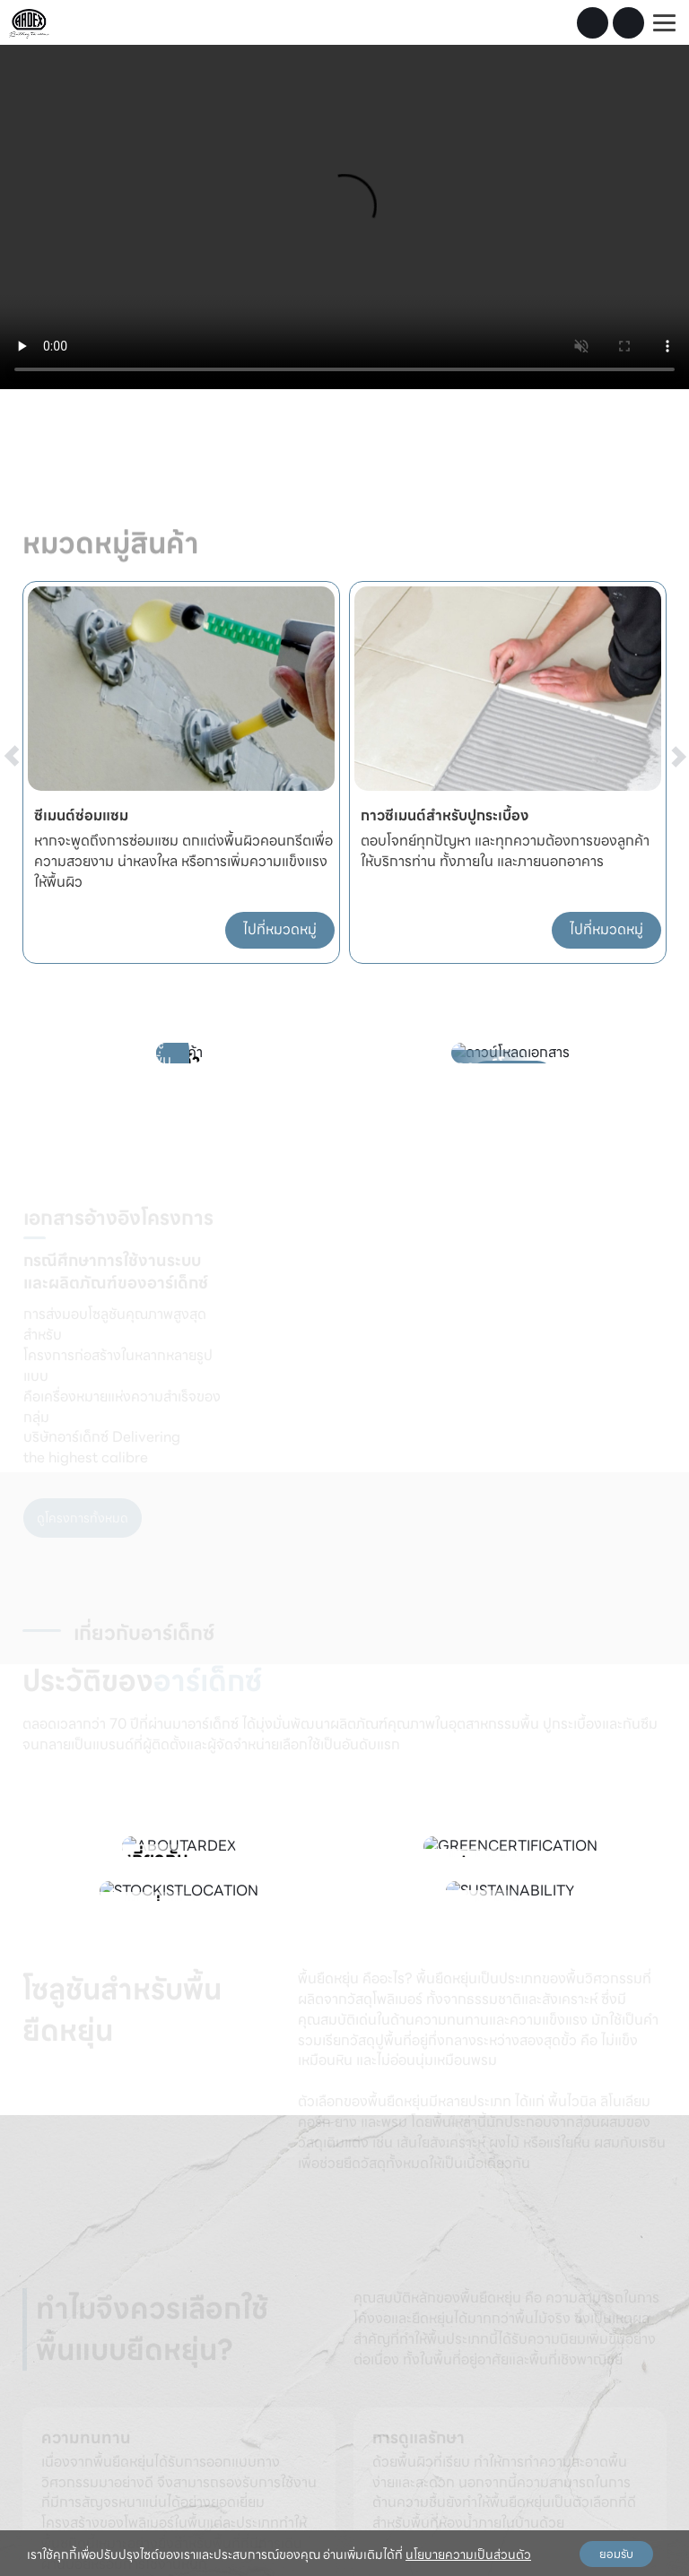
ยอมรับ (616, 2554)
